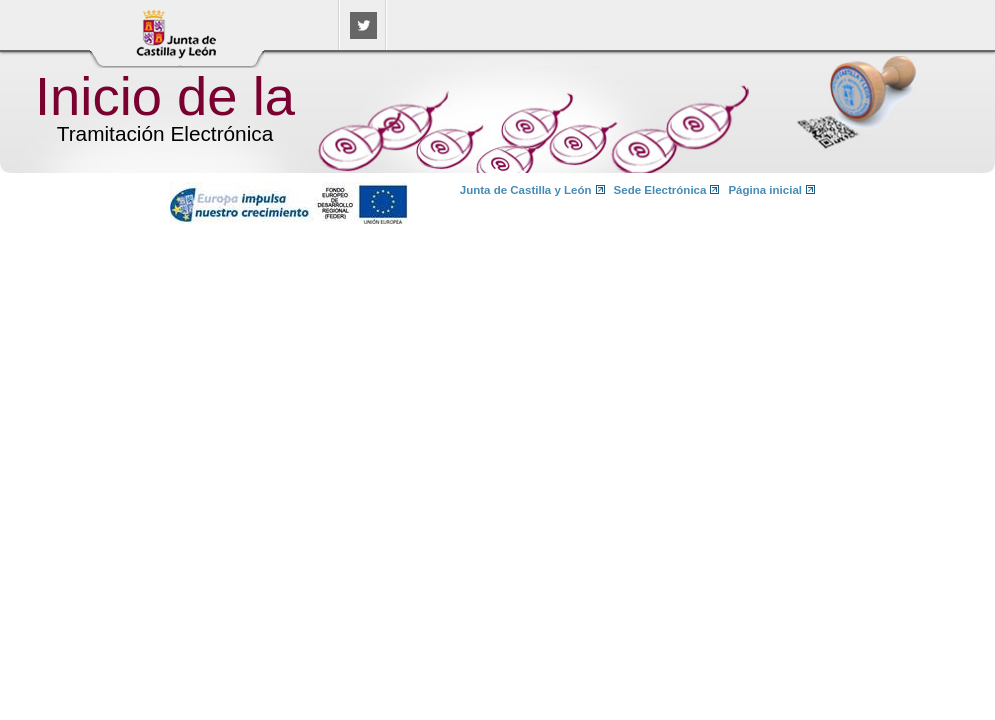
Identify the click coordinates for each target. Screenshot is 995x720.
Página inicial (765, 190)
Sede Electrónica (660, 190)
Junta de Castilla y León (526, 190)
